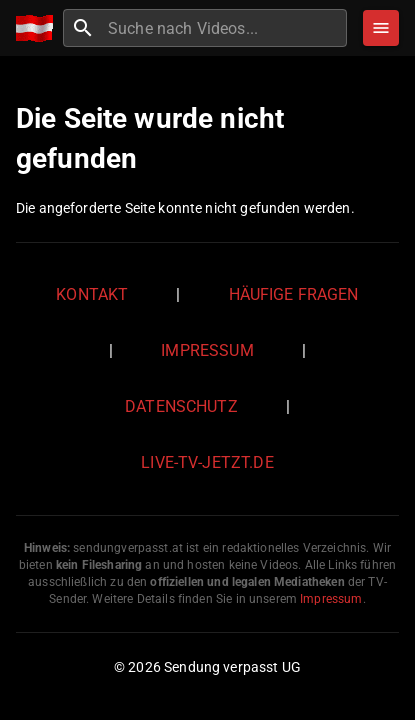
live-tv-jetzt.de (207, 462)
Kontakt (92, 294)
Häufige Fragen (294, 294)
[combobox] (225, 28)
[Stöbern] (381, 28)
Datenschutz (181, 406)
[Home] (39, 28)
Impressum (207, 350)
